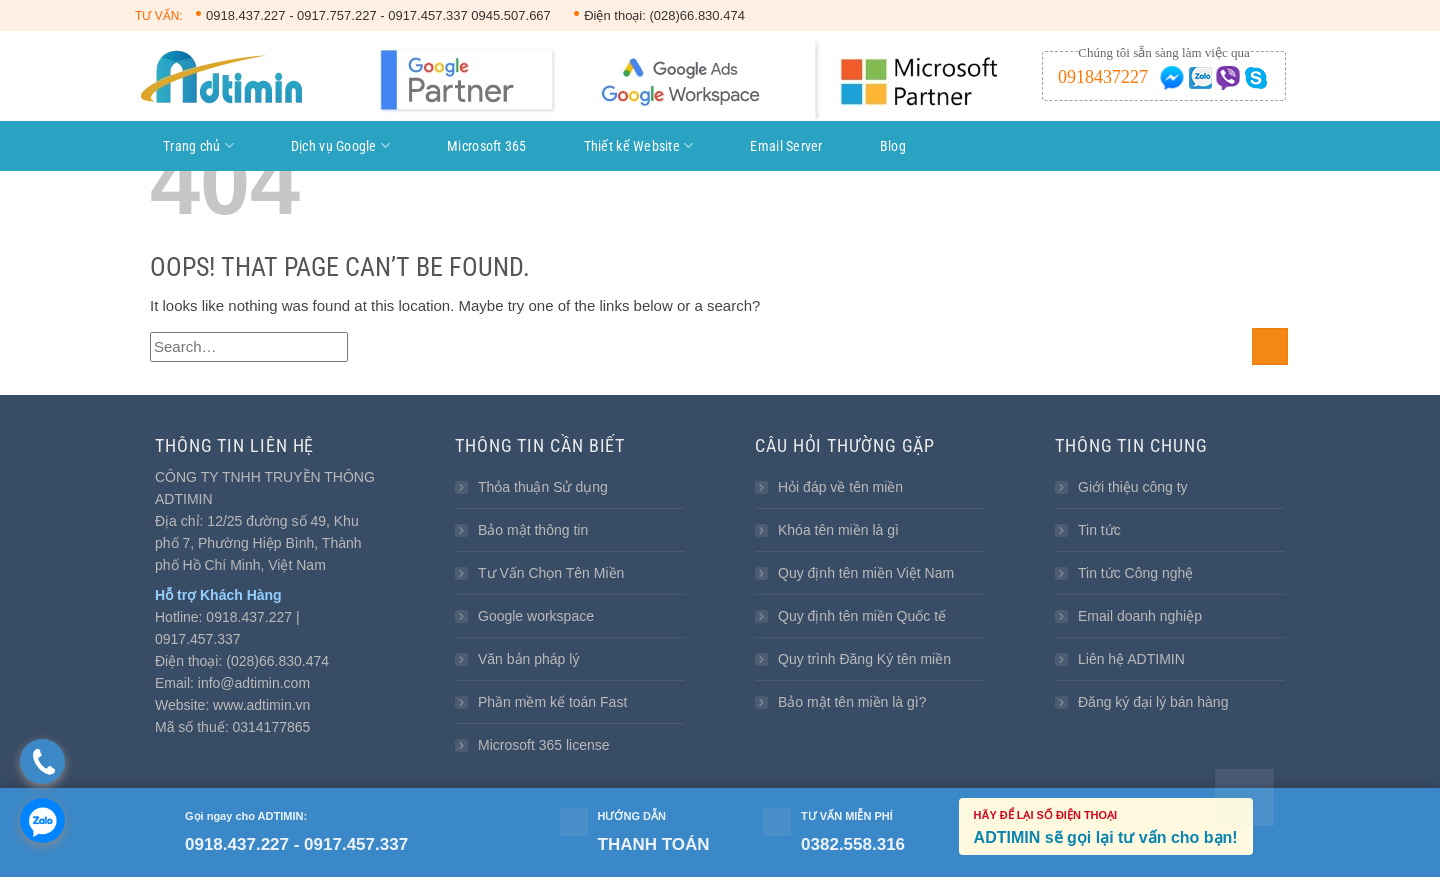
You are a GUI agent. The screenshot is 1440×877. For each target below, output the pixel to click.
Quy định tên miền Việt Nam (866, 573)
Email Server (786, 146)
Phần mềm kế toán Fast (552, 702)
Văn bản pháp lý (528, 659)
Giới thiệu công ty (1133, 487)
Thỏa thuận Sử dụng (543, 487)
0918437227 (1103, 77)
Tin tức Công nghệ (1135, 573)
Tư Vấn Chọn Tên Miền (551, 573)
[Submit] (1270, 346)
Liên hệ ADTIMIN (1131, 659)
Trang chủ (198, 145)
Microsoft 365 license (544, 745)
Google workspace (536, 616)
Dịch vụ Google (340, 145)
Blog (893, 146)
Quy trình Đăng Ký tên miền (864, 659)
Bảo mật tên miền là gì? (852, 702)
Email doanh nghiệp (1140, 616)
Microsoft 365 (487, 146)
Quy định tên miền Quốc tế (862, 616)
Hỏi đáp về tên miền (840, 487)
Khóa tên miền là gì (838, 530)
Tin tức (1099, 530)
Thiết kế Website (639, 145)
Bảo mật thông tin (533, 530)
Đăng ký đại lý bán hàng (1153, 702)
